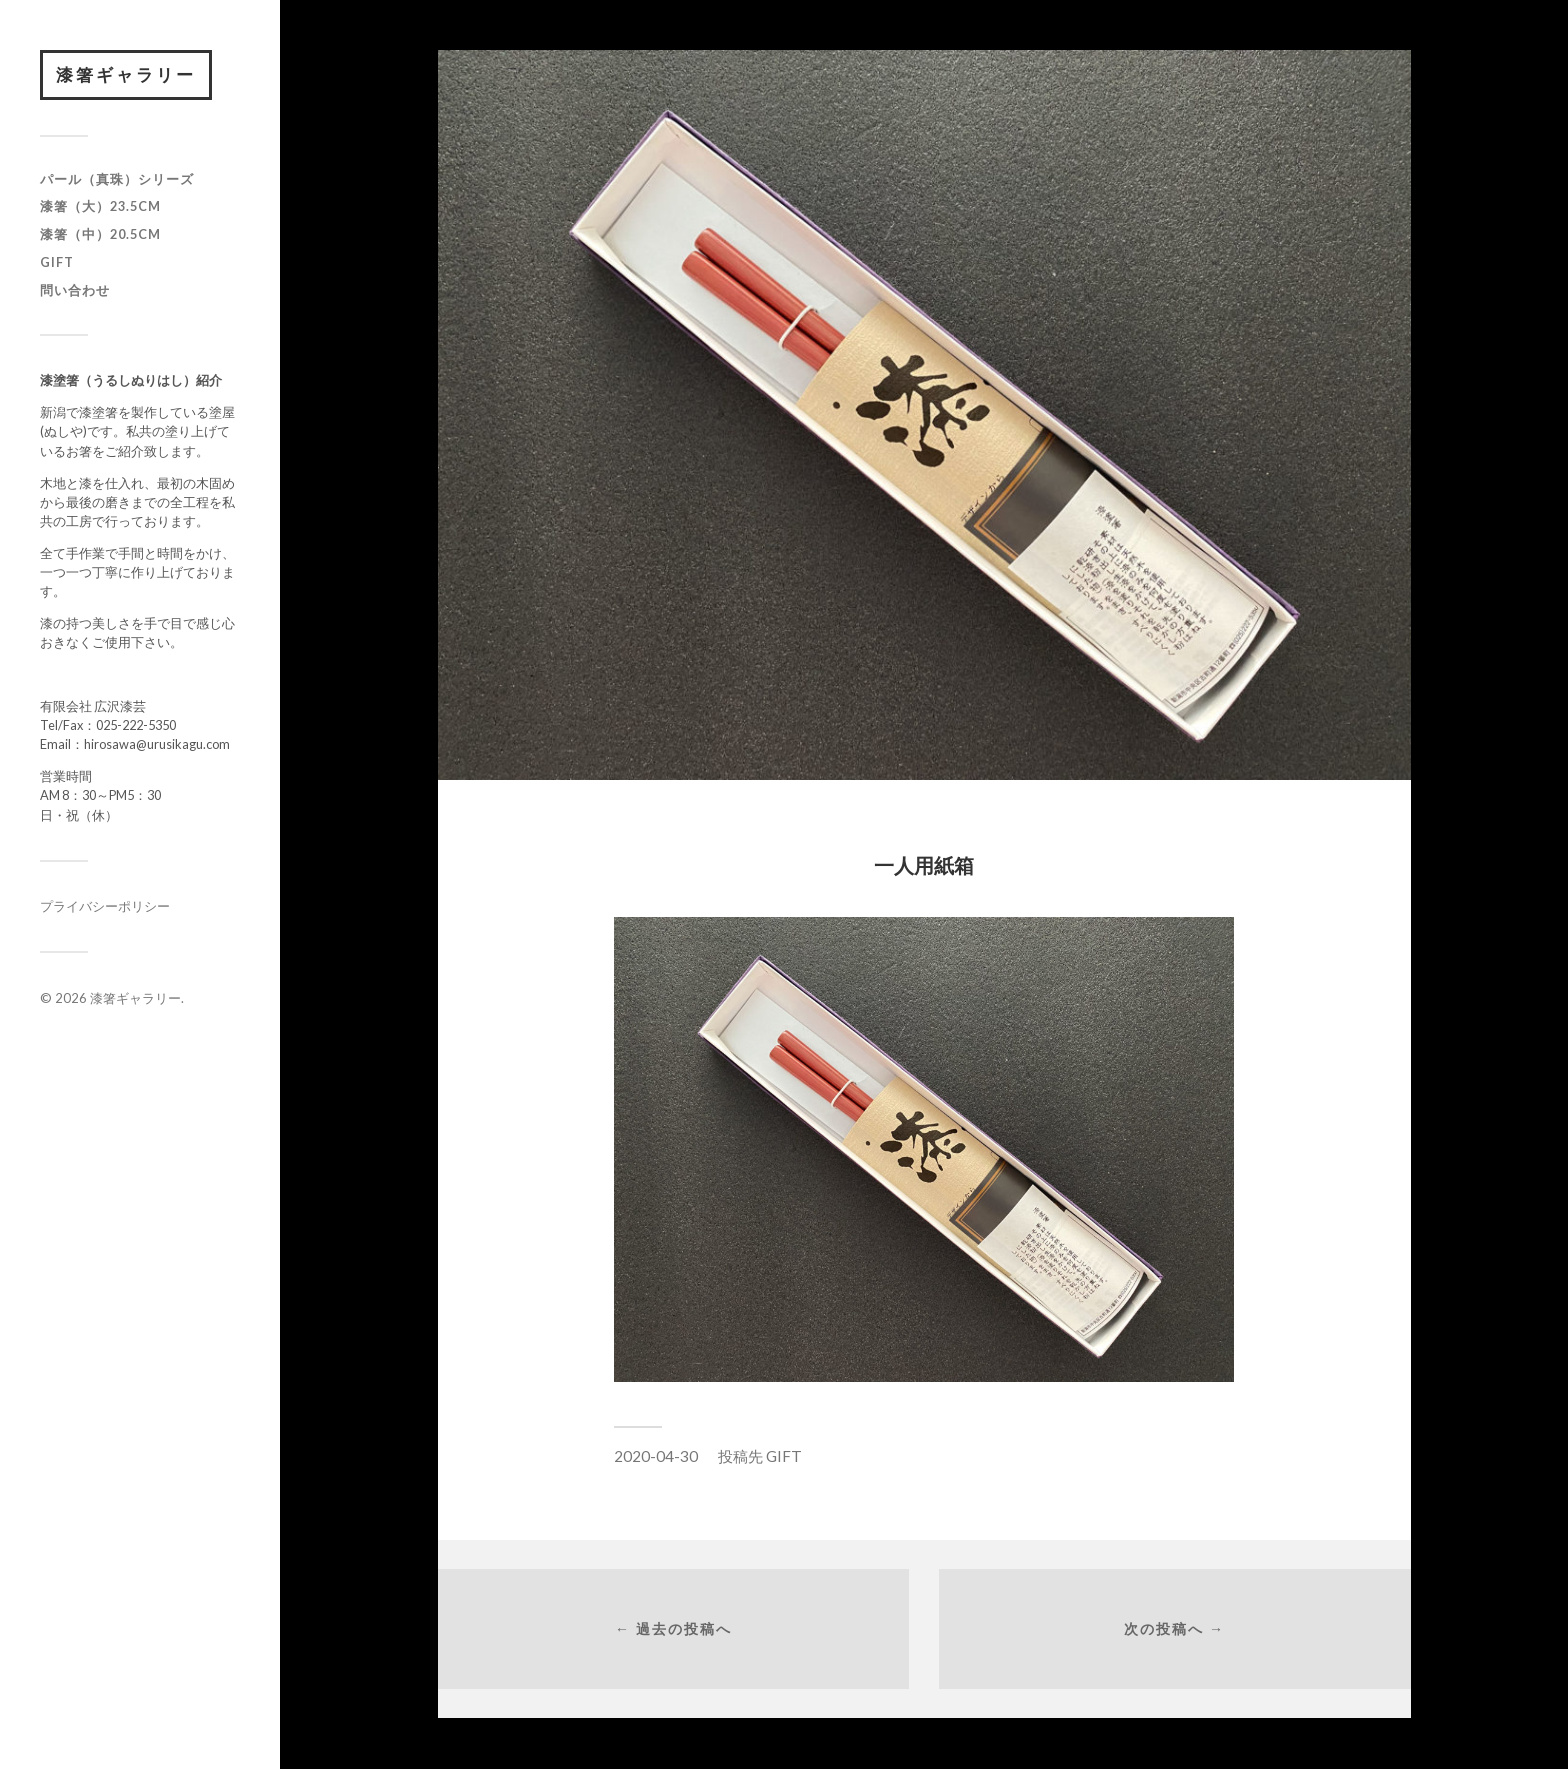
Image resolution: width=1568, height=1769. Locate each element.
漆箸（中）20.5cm (100, 234)
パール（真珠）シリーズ (117, 179)
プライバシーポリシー (105, 906)
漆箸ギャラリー (126, 74)
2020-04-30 (656, 1456)
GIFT (57, 262)
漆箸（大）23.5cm (100, 206)
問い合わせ (75, 290)
